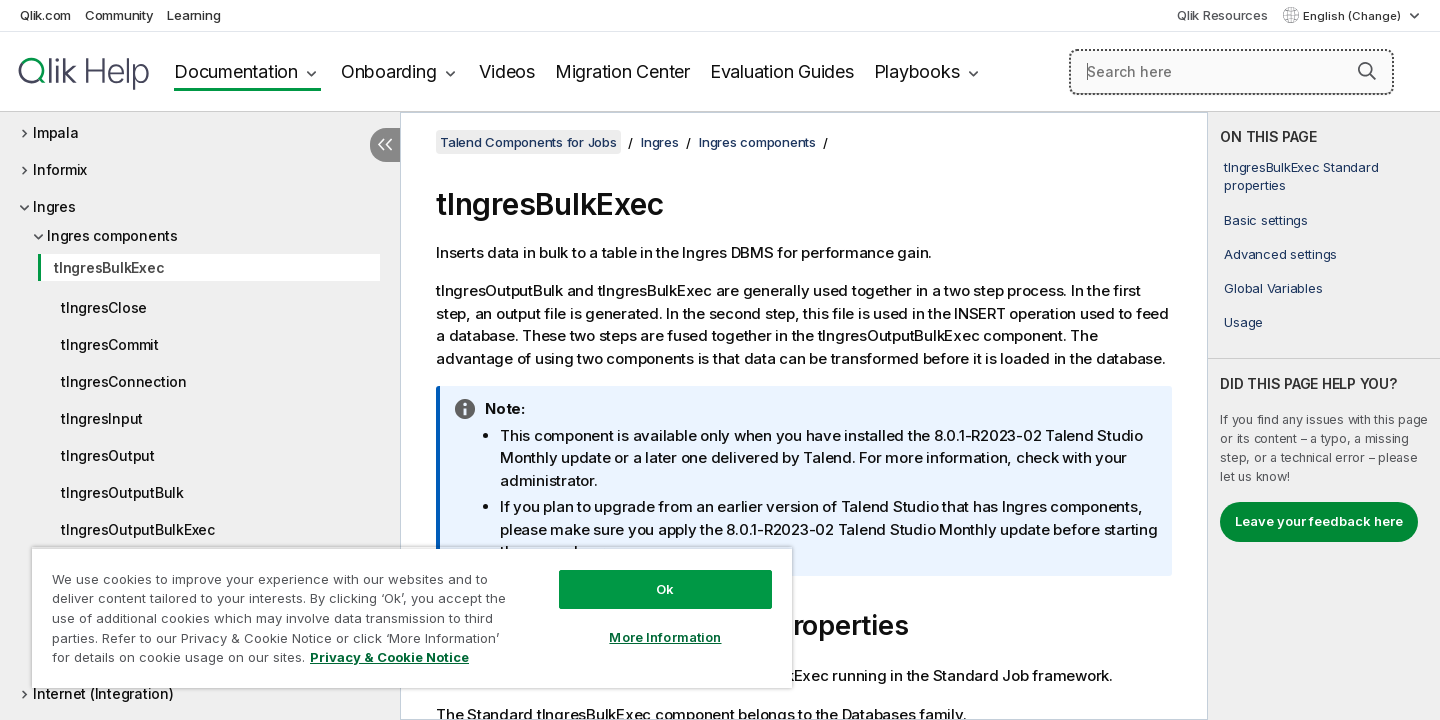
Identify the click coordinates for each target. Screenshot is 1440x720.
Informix (60, 169)
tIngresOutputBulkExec (138, 529)
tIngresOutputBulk (122, 492)
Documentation (236, 71)
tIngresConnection (124, 381)
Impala (56, 132)
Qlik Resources (1222, 15)
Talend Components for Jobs (528, 142)
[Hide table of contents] (385, 145)
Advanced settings (1280, 254)
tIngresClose (104, 307)
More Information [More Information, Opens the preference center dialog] (665, 637)
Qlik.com (45, 15)
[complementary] (1324, 416)
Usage (1243, 322)
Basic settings (1266, 220)
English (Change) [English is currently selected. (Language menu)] (1353, 16)
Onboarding (389, 71)
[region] (412, 617)
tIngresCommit (110, 344)
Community (119, 15)
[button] (1367, 71)
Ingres (54, 206)
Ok (665, 589)
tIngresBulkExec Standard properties (1301, 176)
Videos (507, 71)
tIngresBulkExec (109, 267)
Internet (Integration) (103, 693)
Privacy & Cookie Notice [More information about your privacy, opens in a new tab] (389, 657)
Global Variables (1273, 288)
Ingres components (112, 235)
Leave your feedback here (1319, 521)
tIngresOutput (108, 455)
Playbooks (917, 71)
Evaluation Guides (782, 71)
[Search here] (1231, 72)
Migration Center (622, 71)
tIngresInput (102, 418)
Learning (193, 15)
